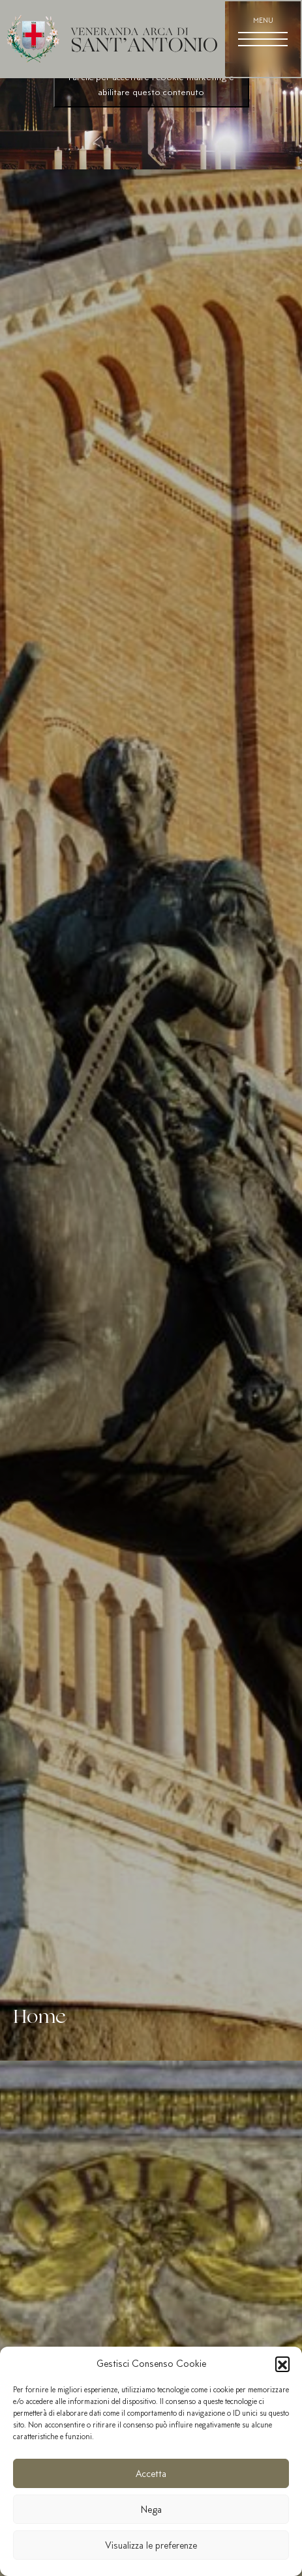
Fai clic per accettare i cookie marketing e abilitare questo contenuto (151, 84)
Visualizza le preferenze (151, 2545)
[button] (282, 2363)
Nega (151, 2509)
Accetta (151, 2474)
